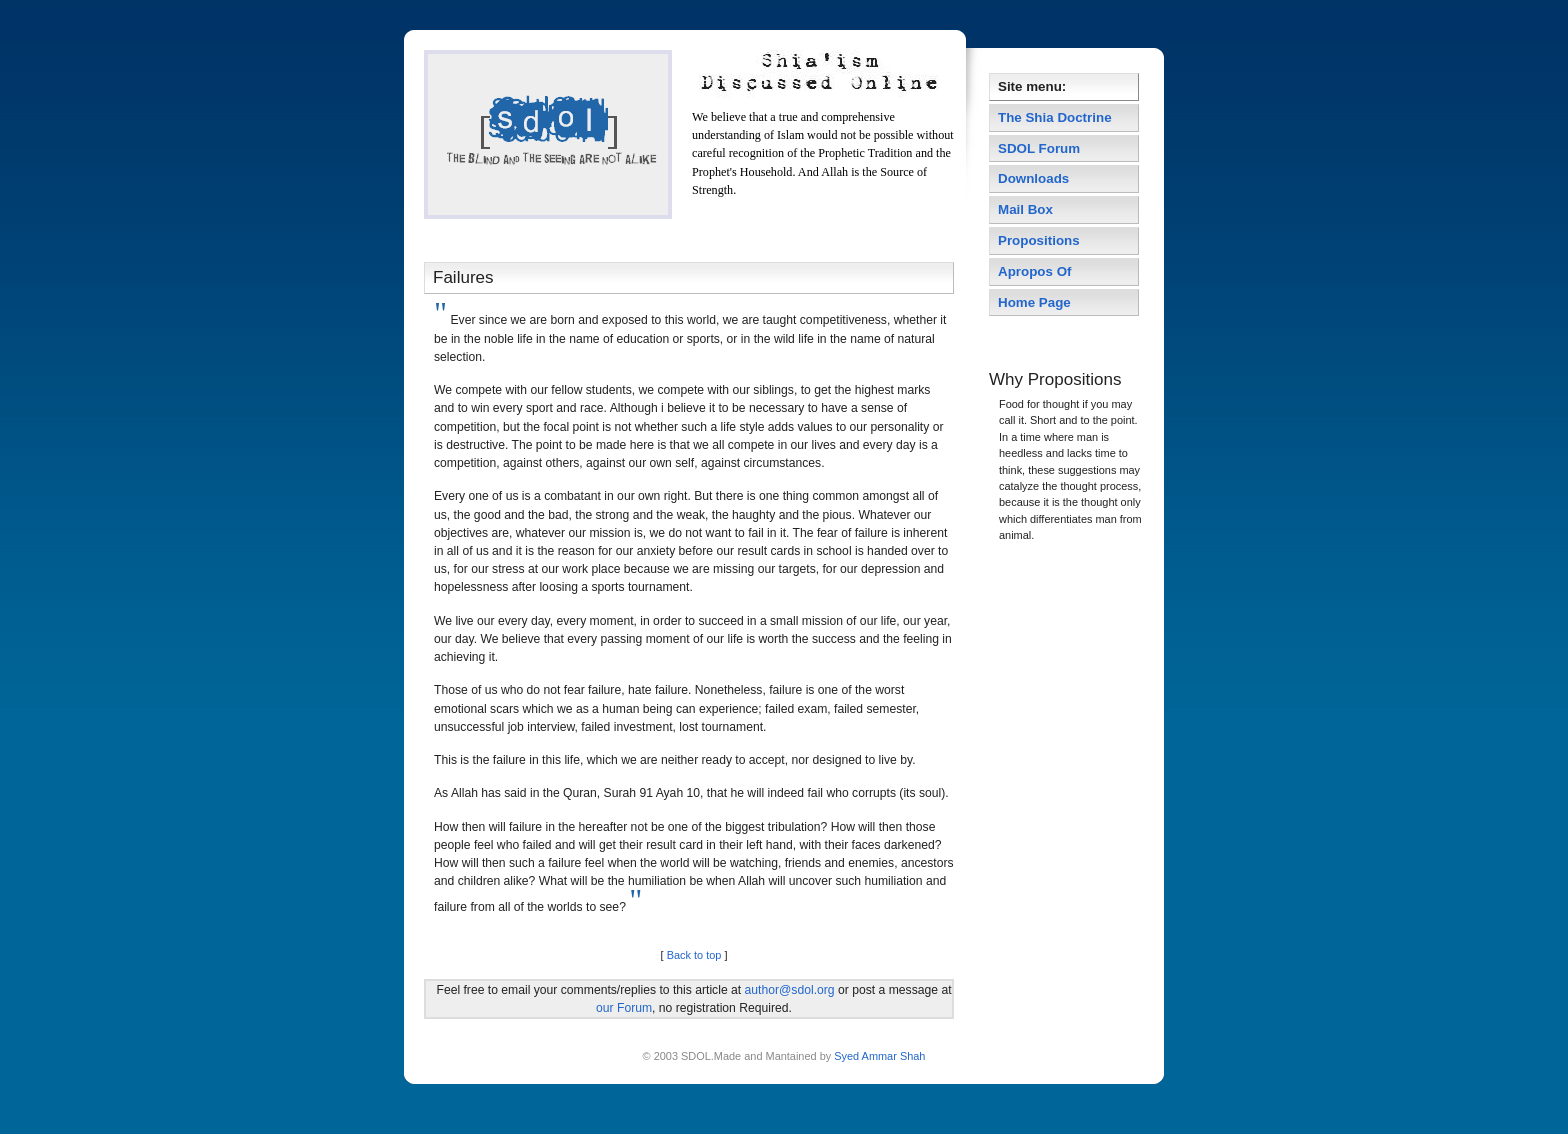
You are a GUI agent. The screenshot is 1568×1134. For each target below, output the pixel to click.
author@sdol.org (790, 990)
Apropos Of (1036, 271)
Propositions (1039, 240)
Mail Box (1025, 209)
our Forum (624, 1008)
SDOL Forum (1039, 148)
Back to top (694, 955)
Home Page (1034, 302)
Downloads (1033, 178)
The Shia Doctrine (1055, 117)
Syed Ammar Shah (878, 1056)
